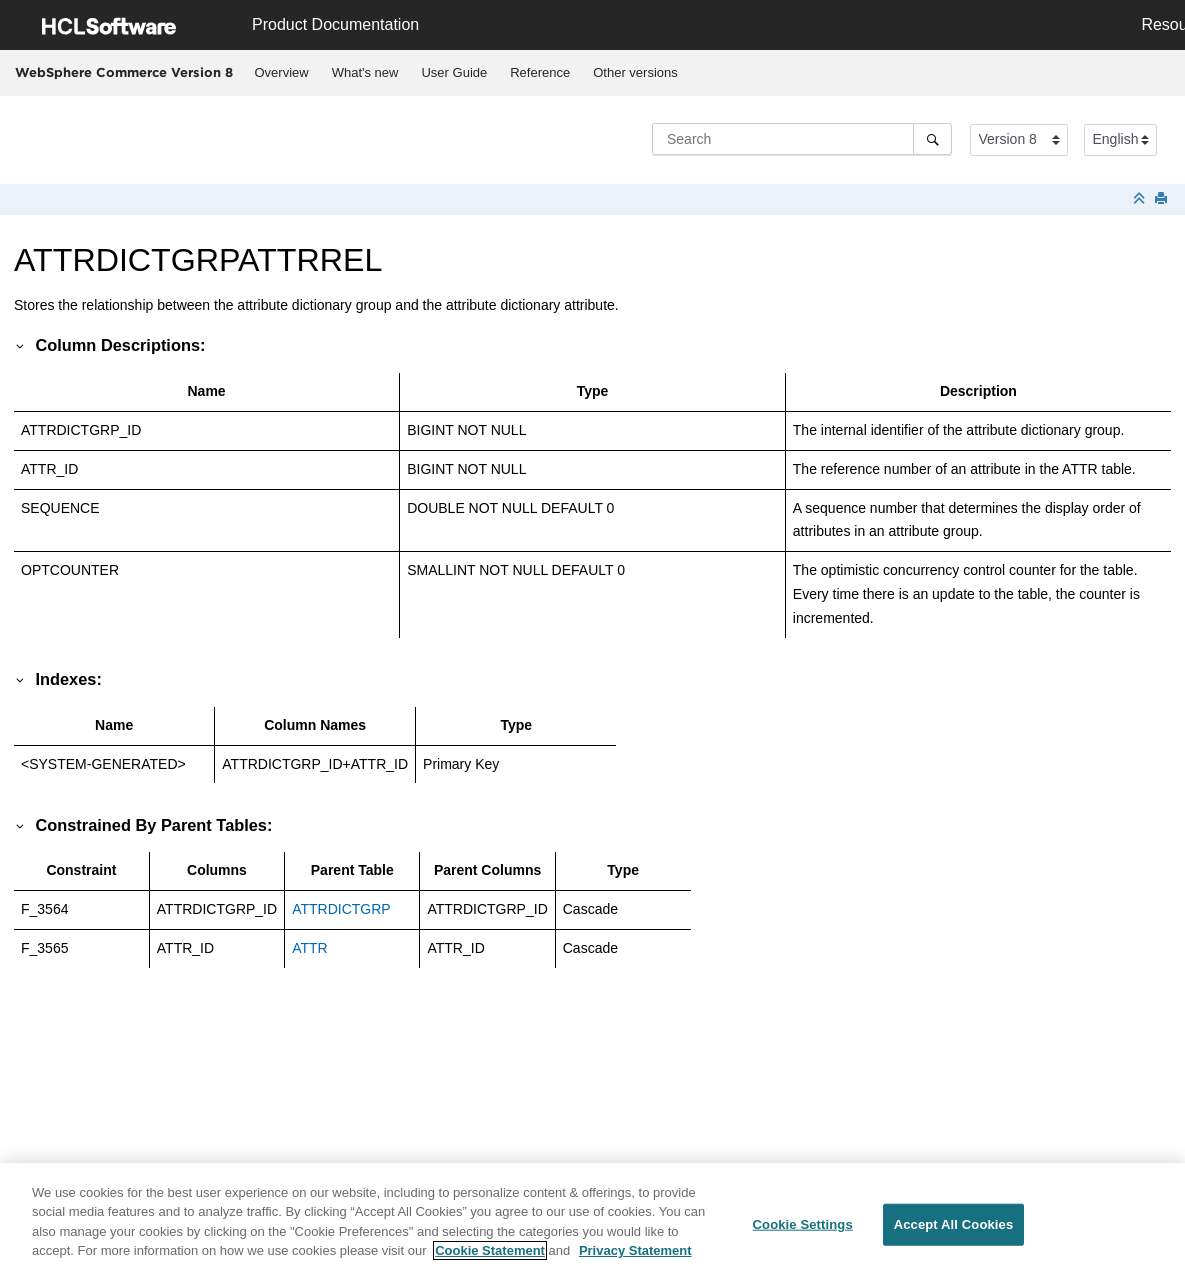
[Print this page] (1163, 199)
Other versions (635, 72)
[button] (21, 345)
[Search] (932, 139)
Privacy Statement (635, 1260)
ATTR (310, 948)
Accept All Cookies (954, 1234)
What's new (365, 72)
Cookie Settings (803, 1234)
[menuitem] (281, 73)
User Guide (454, 72)
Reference (540, 72)
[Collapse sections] (1141, 199)
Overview (282, 72)
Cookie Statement (490, 1260)
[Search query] (802, 139)
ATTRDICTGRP (341, 909)
